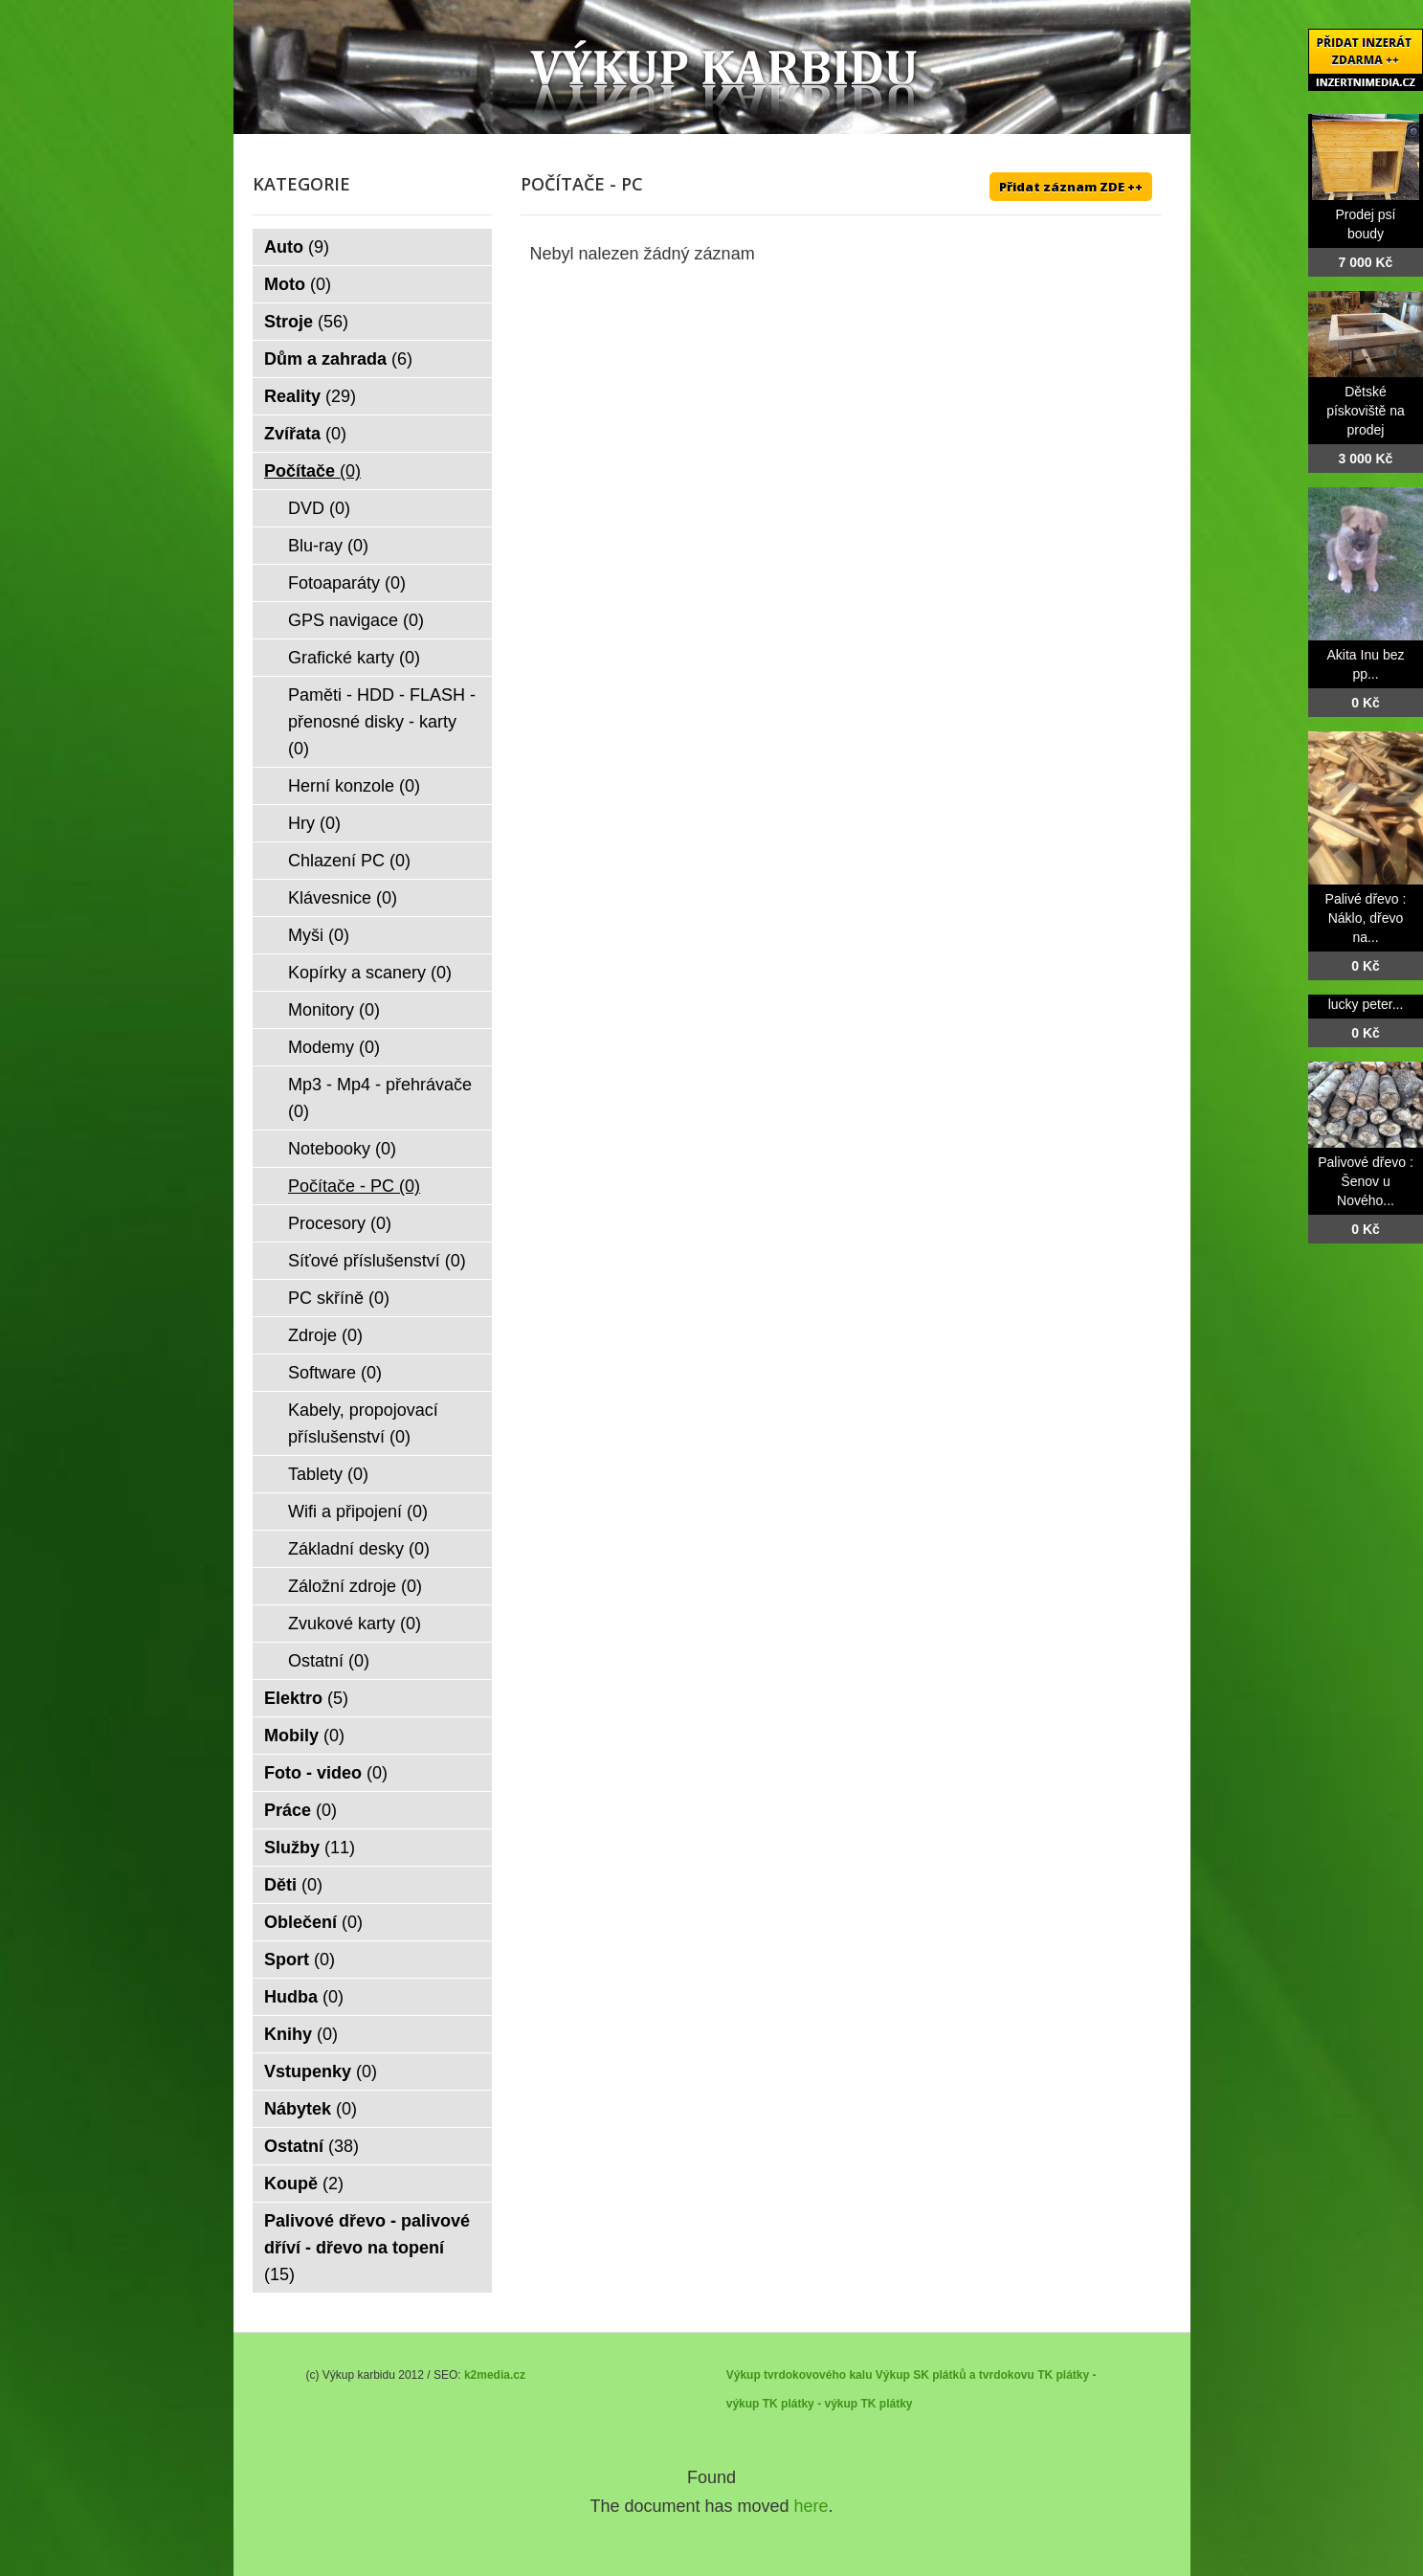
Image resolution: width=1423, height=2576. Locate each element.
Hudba (304, 1996)
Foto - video (326, 1772)
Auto (296, 247)
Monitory (334, 1009)
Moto (297, 284)
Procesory (339, 1223)
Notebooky (342, 1148)
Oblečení (313, 1922)
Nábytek (310, 2108)
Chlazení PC (349, 860)
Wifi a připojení (358, 1511)
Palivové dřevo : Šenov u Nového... (1365, 1181)
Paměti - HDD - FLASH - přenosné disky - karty (382, 721)
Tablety (328, 1474)
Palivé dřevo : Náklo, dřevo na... (1366, 918)
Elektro (306, 1698)
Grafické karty (354, 657)
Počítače (312, 471)
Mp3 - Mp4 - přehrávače (380, 1098)
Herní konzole (354, 785)
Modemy (334, 1047)
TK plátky (886, 2403)
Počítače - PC (354, 1186)
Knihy (301, 2034)
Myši (318, 935)
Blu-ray (328, 545)
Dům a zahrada (338, 359)
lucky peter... (1366, 1004)
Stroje (306, 321)
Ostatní (328, 1660)
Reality (310, 396)
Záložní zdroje (355, 1586)
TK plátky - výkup (810, 2403)
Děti (293, 1884)
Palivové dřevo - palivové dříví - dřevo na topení (367, 2247)
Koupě (304, 2183)
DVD (319, 508)
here (811, 2506)
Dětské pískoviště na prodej (1365, 410)
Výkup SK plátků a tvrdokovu (955, 2375)
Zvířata (305, 433)
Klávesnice (342, 897)
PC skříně (338, 1298)
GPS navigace (356, 620)
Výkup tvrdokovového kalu (799, 2375)
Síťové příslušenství (377, 1260)
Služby (309, 1847)
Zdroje (325, 1335)
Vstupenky (320, 2071)
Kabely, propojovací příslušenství (363, 1423)
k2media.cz (494, 2375)
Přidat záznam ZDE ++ (1071, 186)
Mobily (304, 1735)
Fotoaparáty (347, 583)
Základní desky (359, 1548)
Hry (314, 823)
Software (335, 1372)
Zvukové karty (354, 1623)
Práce (300, 1810)
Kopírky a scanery (370, 972)
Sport (299, 1959)
